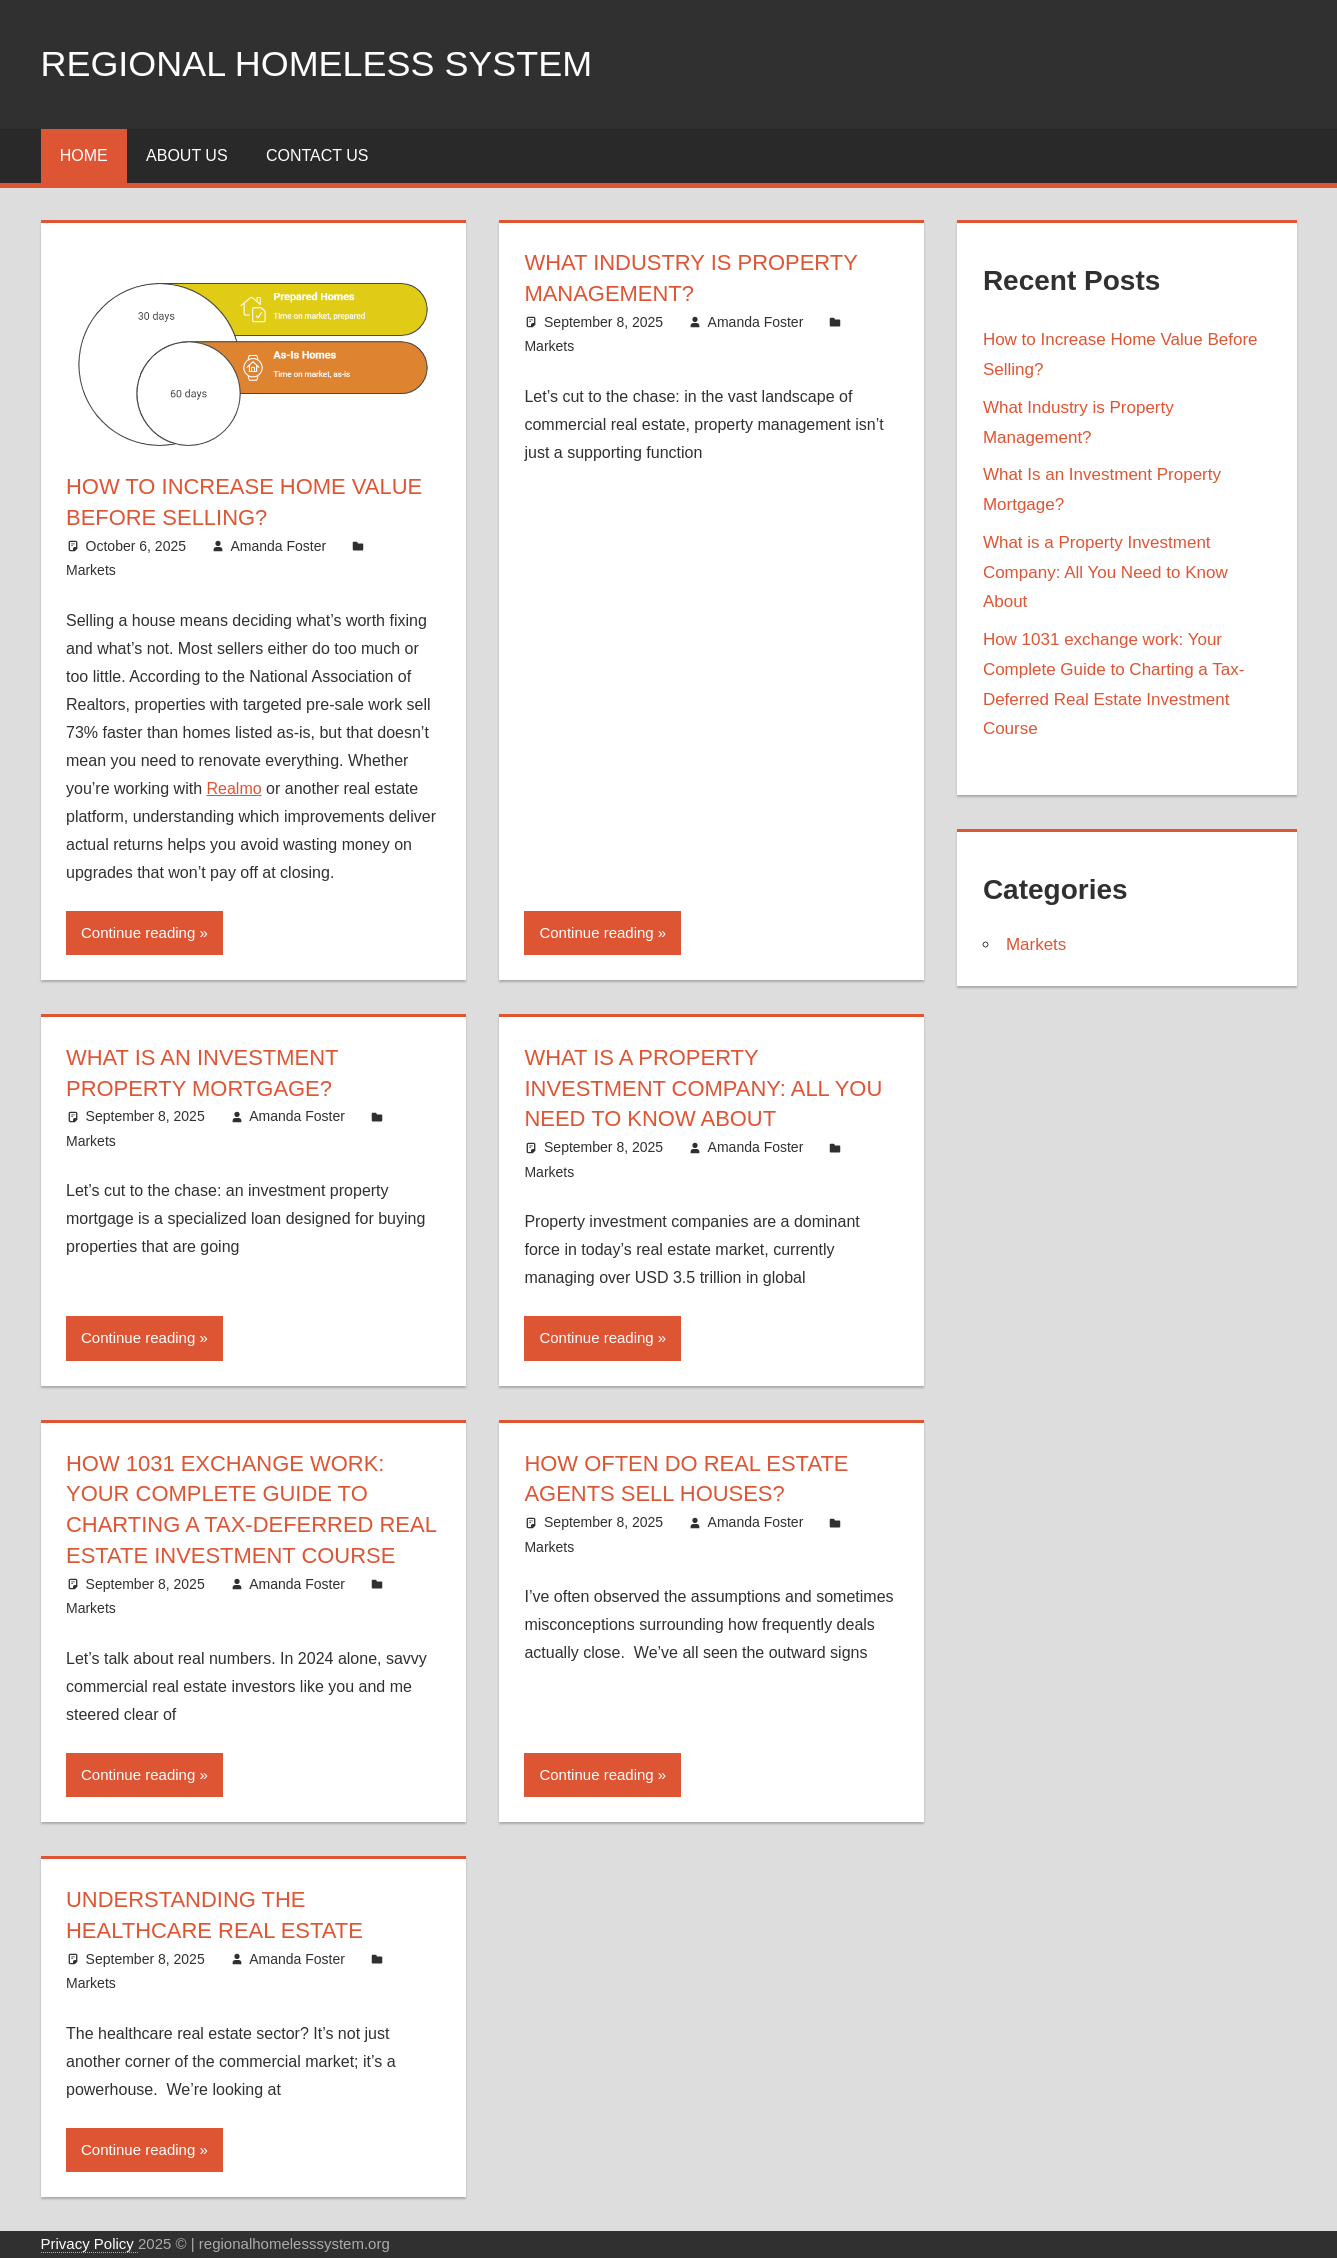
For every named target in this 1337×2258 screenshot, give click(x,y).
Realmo (234, 788)
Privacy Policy (90, 2243)
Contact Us (317, 155)
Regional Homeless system (317, 63)
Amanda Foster (278, 546)
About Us (187, 155)
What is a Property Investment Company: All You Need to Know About (703, 1088)
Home (84, 155)
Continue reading (138, 932)
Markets (91, 570)
